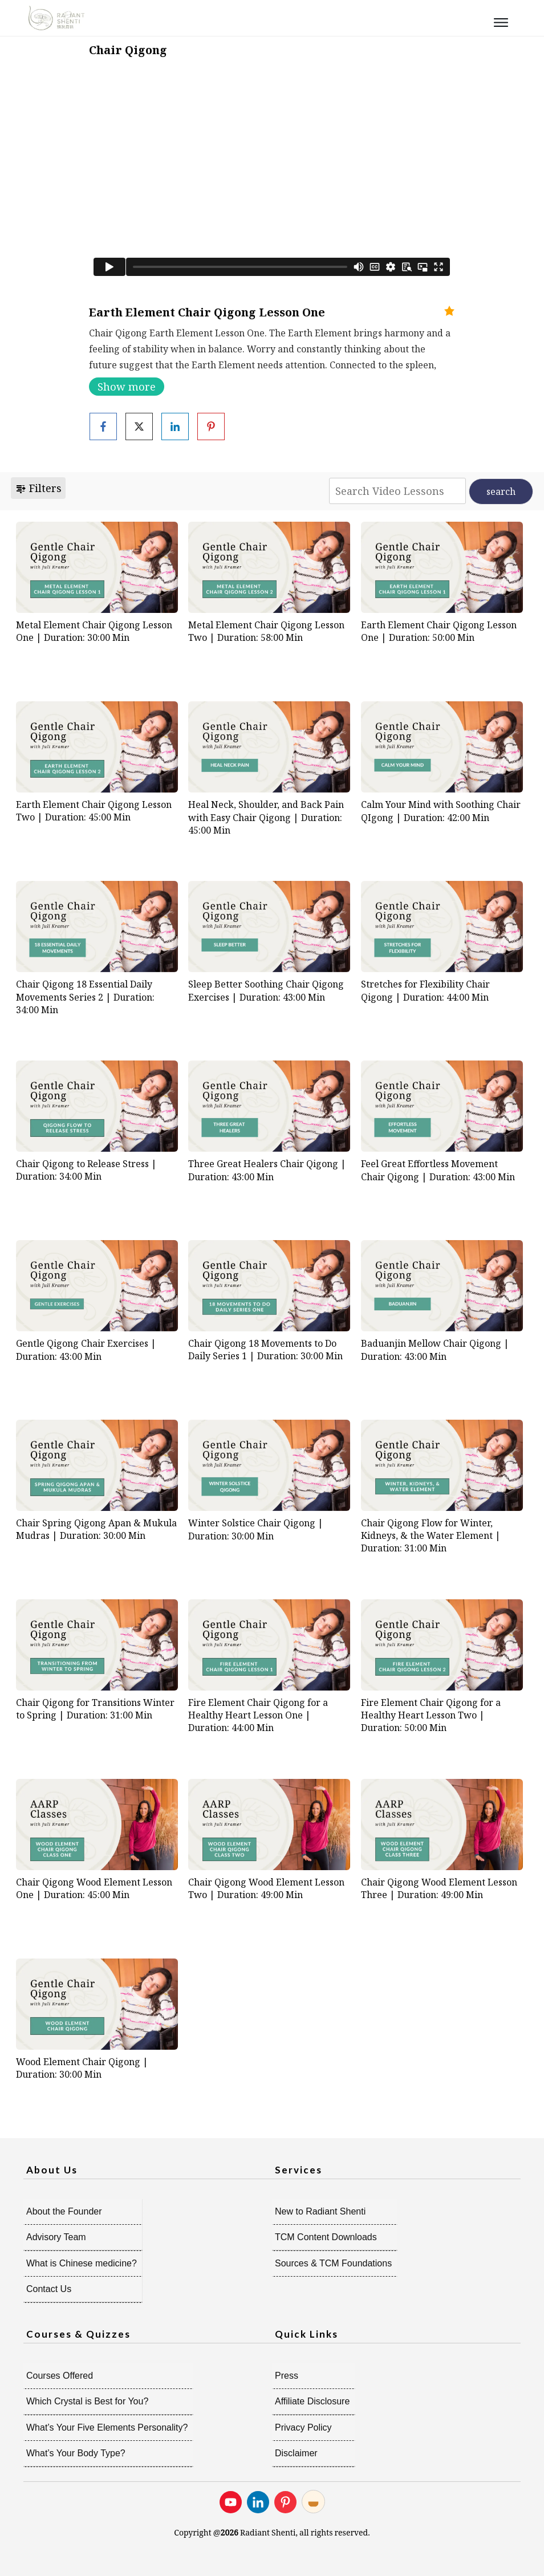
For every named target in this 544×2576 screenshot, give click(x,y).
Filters (38, 488)
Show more (127, 386)
